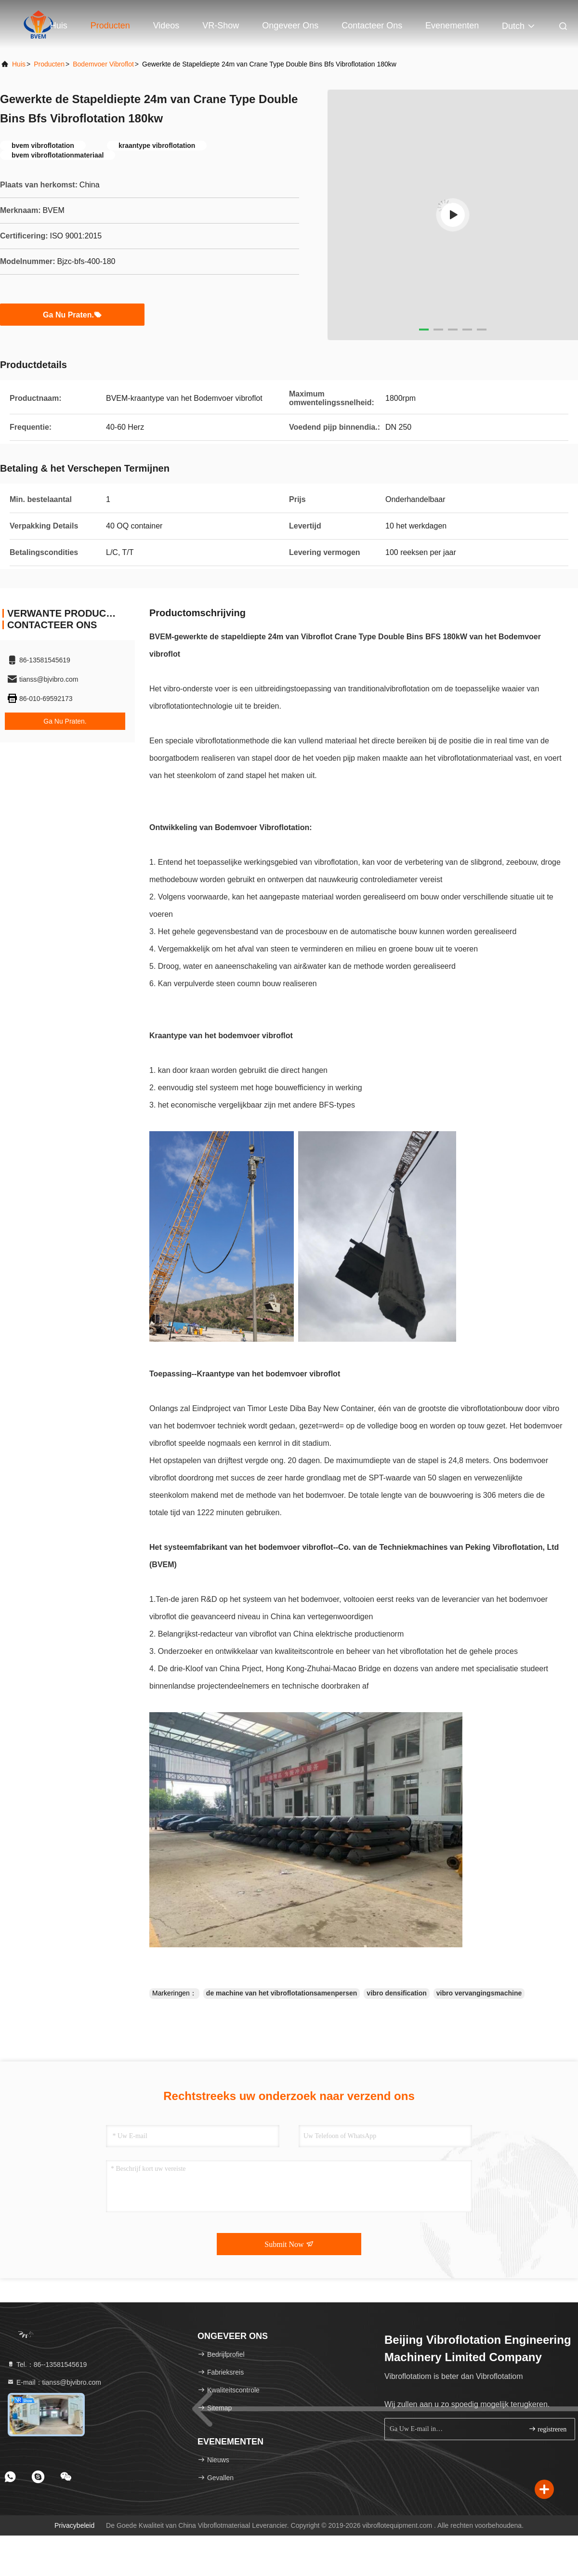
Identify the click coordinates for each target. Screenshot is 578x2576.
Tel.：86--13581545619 (47, 2364)
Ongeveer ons (290, 25)
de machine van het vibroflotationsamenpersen (281, 1993)
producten (49, 64)
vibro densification (396, 1993)
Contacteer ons (372, 25)
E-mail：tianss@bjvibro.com (54, 2382)
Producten (110, 25)
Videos (166, 25)
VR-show (220, 25)
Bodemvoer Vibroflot (103, 64)
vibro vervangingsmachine (479, 1993)
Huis (58, 25)
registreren (547, 2429)
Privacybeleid (74, 2525)
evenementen (452, 25)
